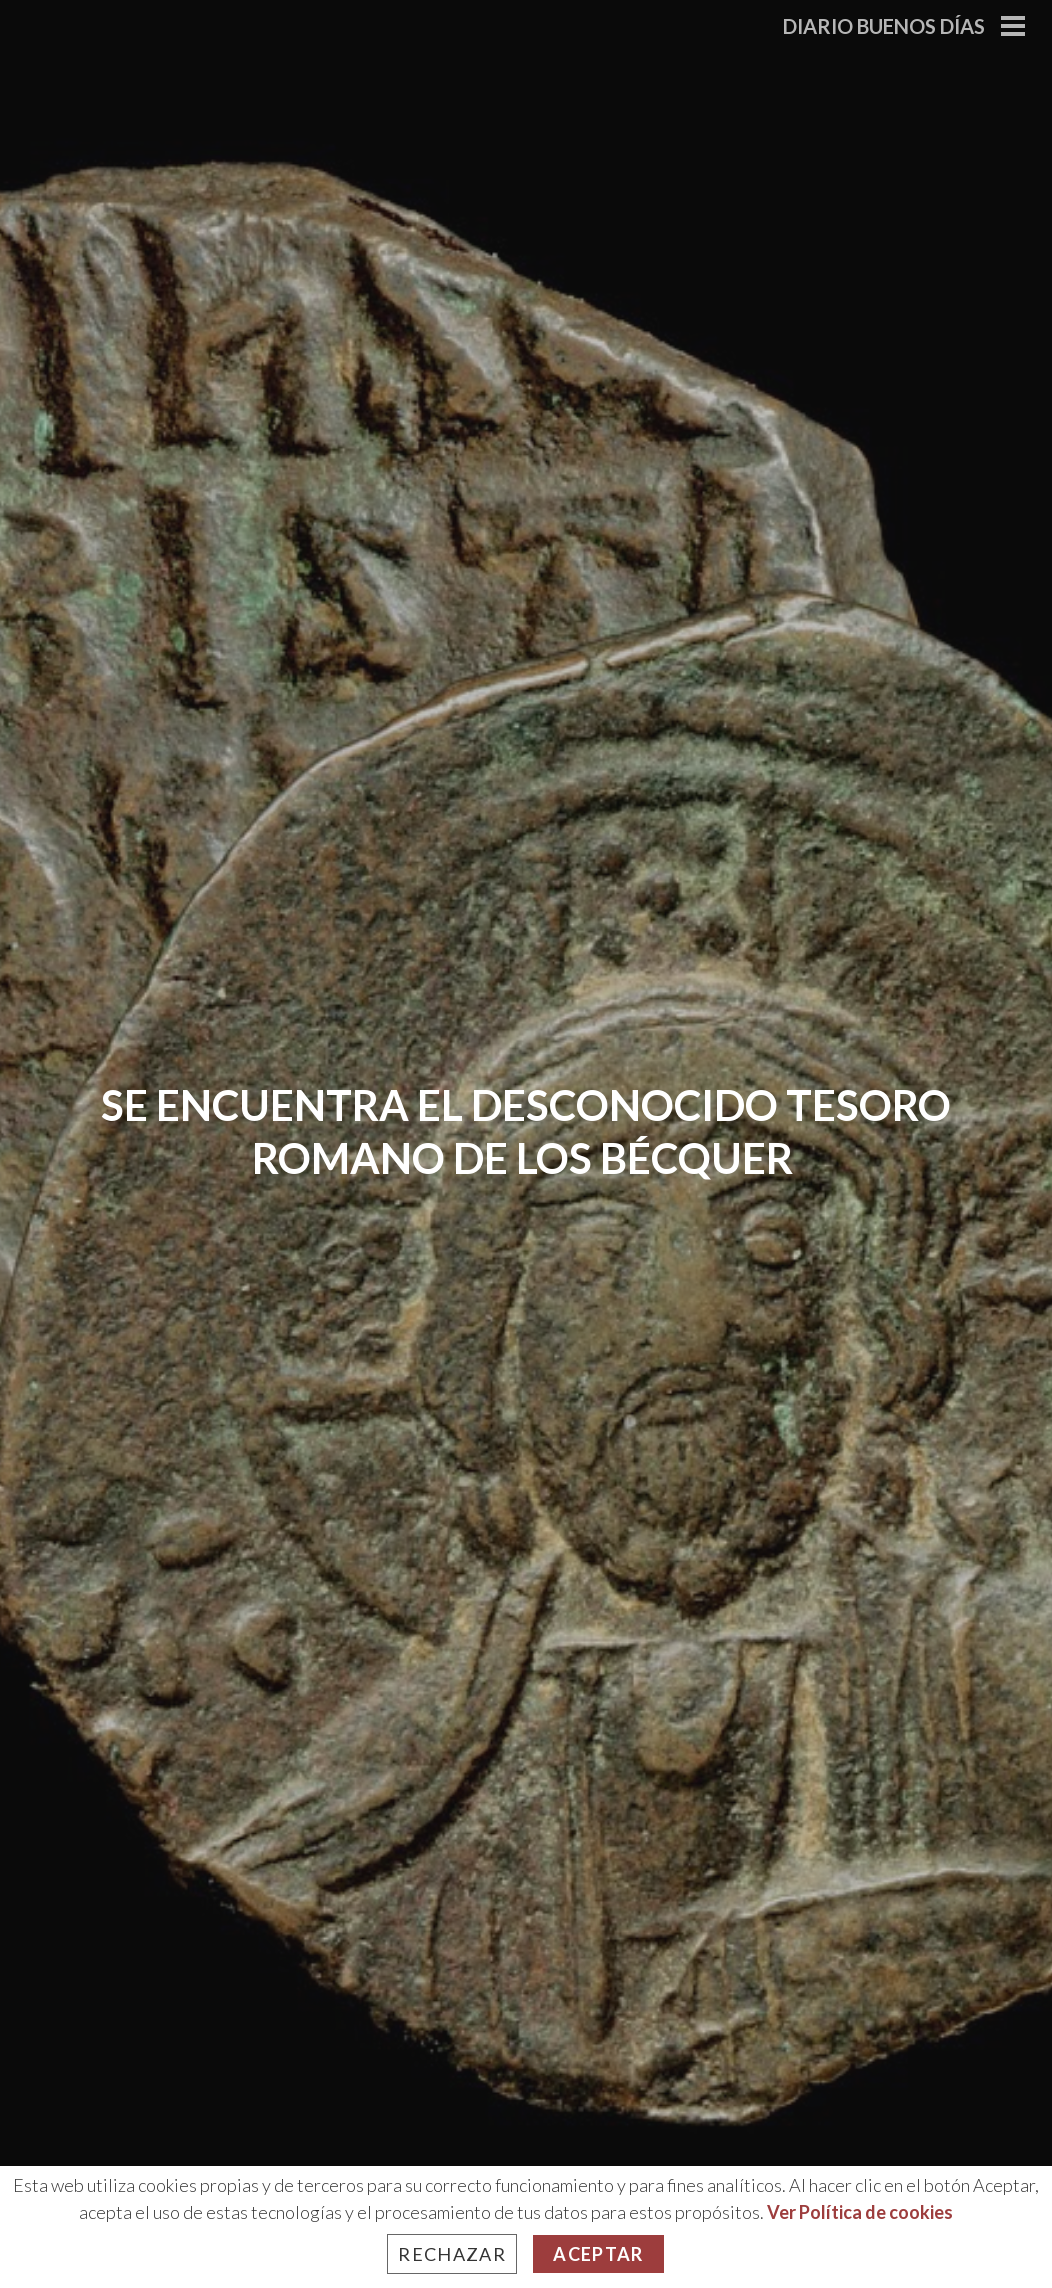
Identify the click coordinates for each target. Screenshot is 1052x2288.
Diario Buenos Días (884, 26)
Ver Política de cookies (860, 2212)
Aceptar (598, 2254)
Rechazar (452, 2254)
